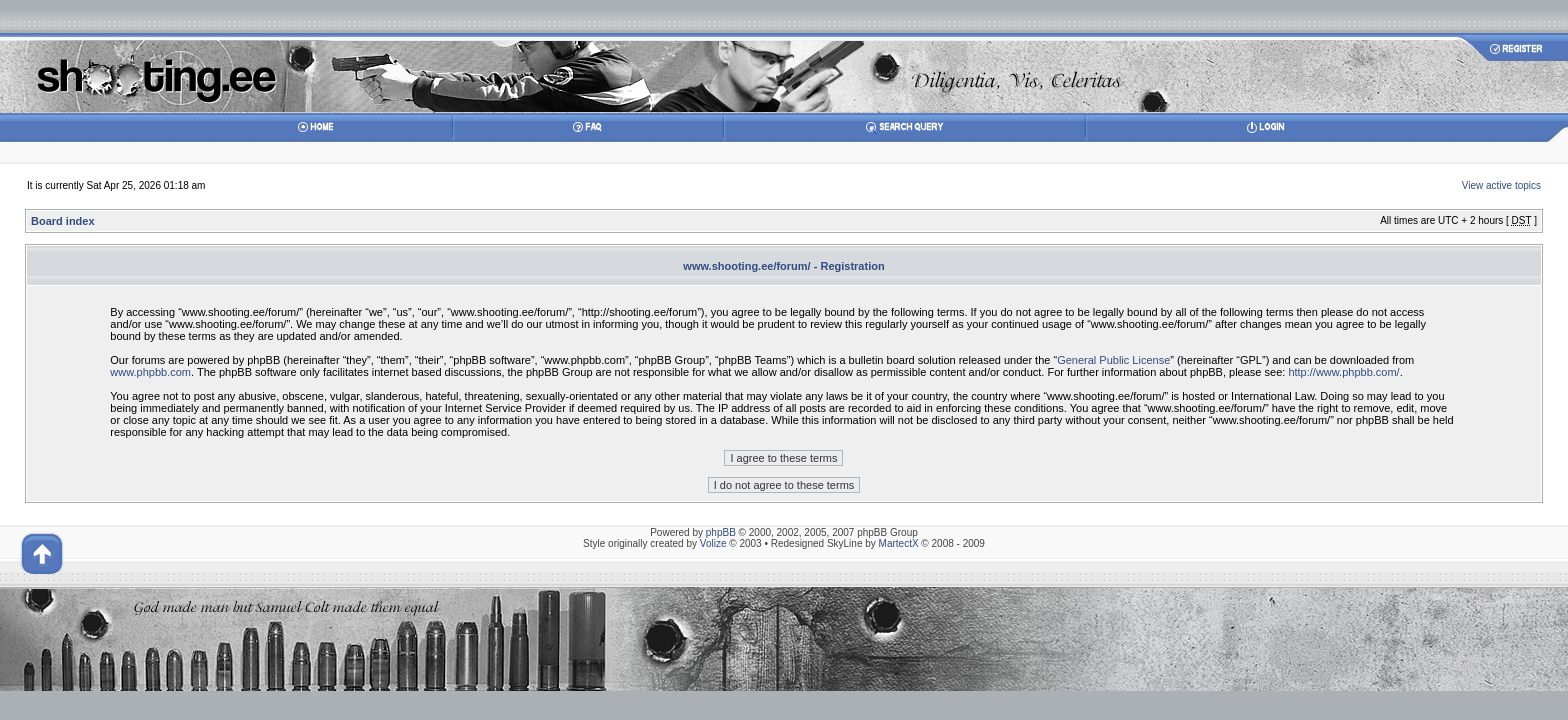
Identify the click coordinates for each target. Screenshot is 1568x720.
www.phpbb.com (150, 372)
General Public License (1113, 360)
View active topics (1501, 185)
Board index (63, 221)
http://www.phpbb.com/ (1343, 372)
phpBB (721, 532)
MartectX (899, 543)
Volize (713, 543)
